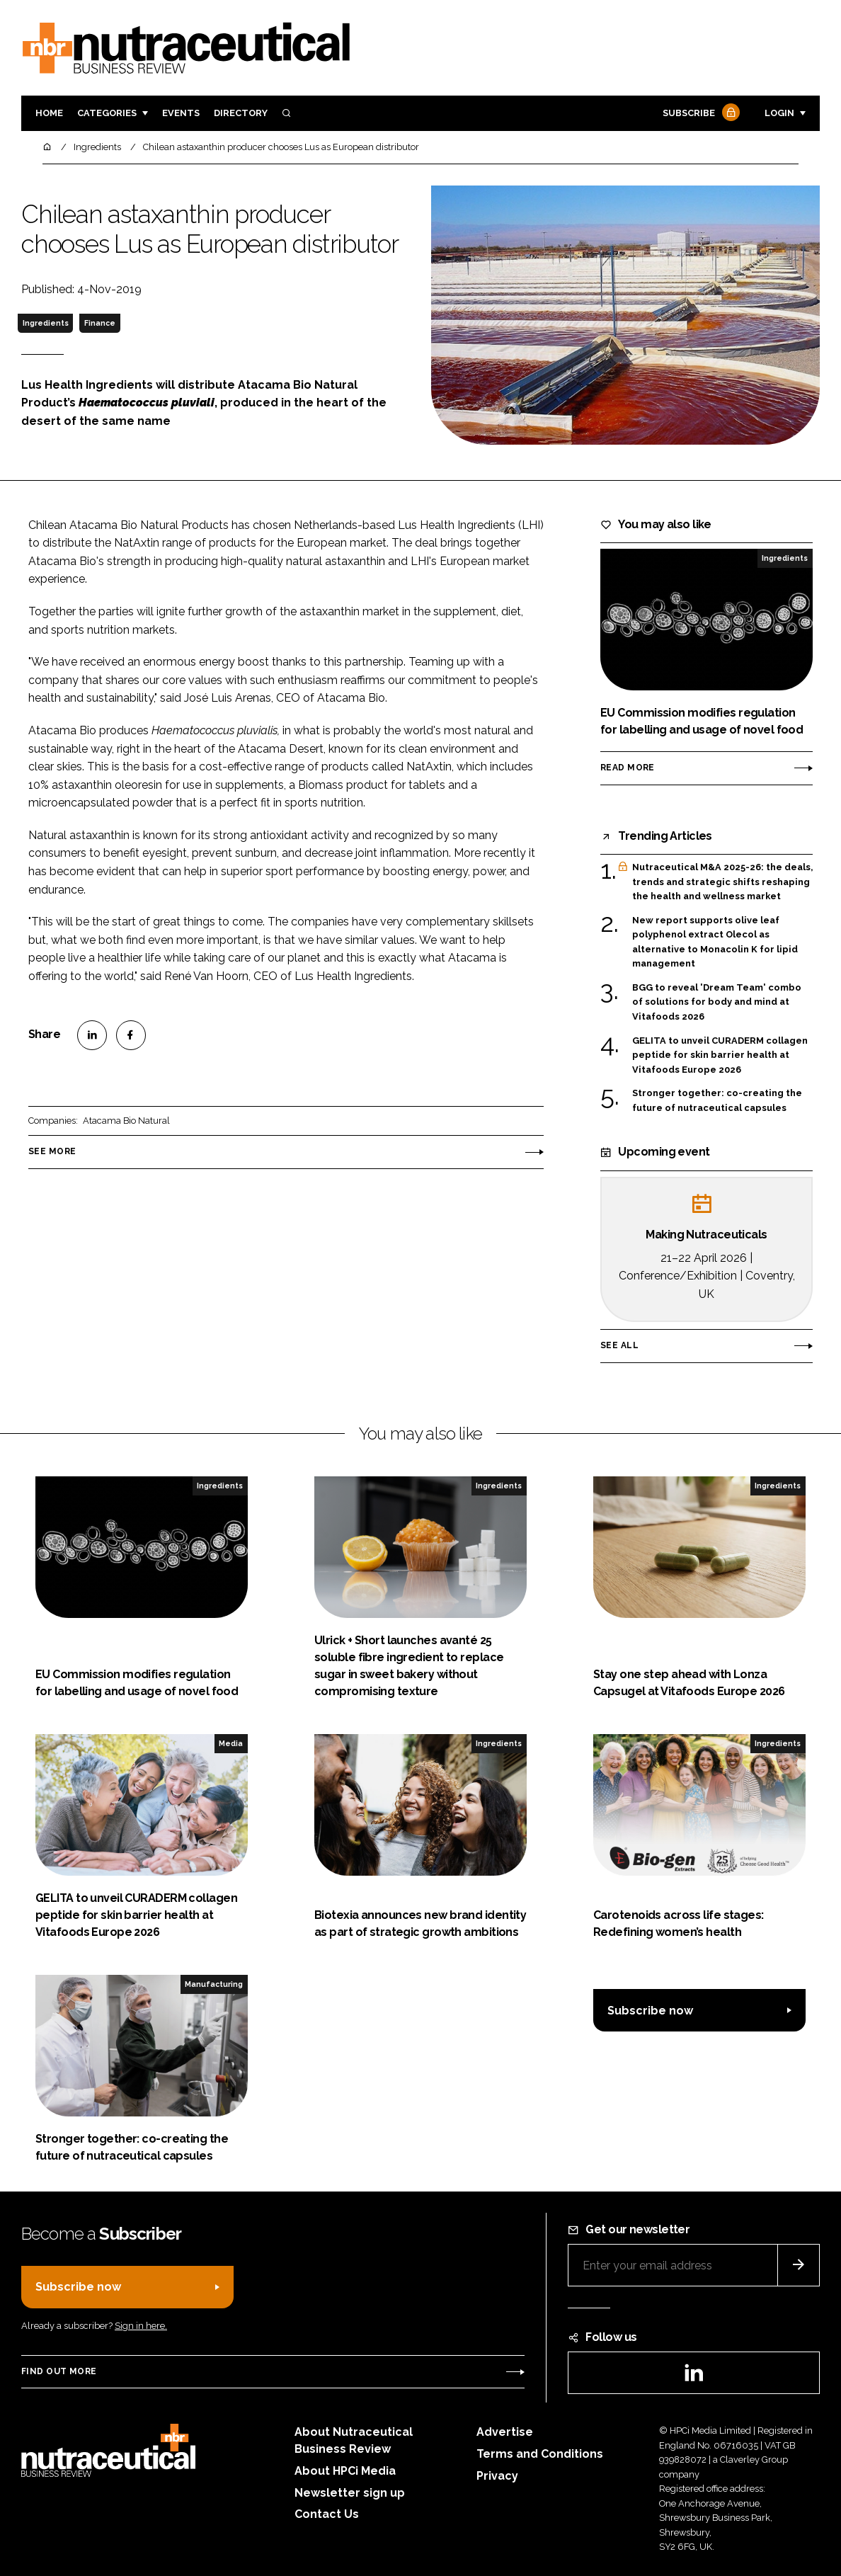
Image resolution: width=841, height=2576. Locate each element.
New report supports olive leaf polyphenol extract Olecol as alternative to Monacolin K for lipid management (715, 942)
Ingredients (46, 323)
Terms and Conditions (539, 2454)
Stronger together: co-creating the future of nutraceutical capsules (717, 1099)
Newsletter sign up (349, 2493)
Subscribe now (650, 2010)
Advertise (504, 2432)
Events (181, 113)
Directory (241, 113)
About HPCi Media (345, 2471)
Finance (99, 323)
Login (779, 113)
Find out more (58, 2371)
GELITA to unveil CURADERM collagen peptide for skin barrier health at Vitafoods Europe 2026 (720, 1055)
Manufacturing (214, 1984)
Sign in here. (141, 2325)
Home (49, 113)
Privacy (497, 2476)
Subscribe (699, 113)
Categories (107, 113)
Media (231, 1743)
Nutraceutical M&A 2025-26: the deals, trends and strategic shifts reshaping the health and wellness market (722, 882)
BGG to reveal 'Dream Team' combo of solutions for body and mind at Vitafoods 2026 (716, 1002)
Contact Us (326, 2514)
